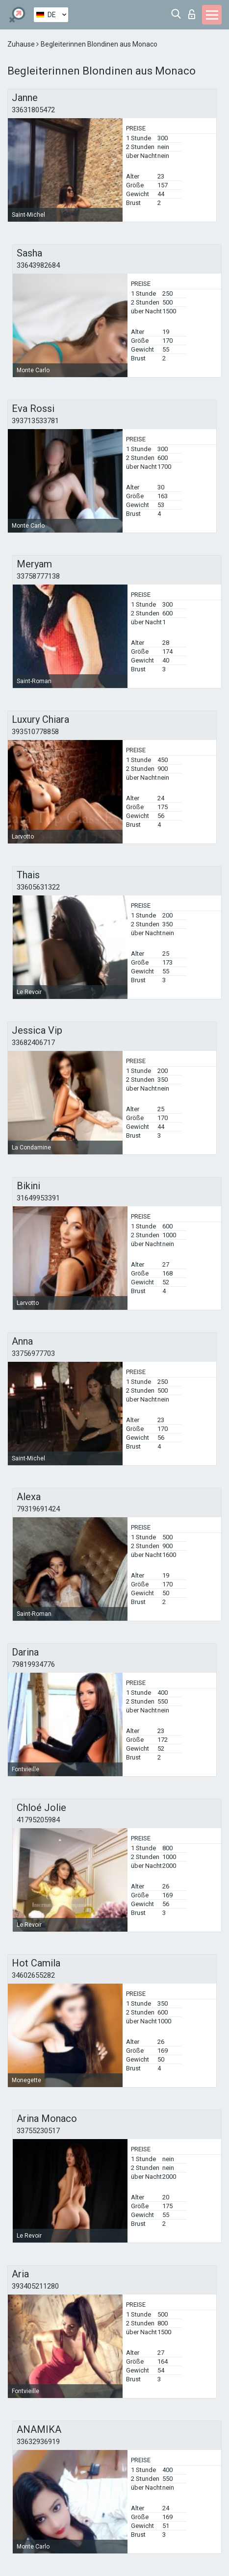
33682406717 (33, 1042)
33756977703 (33, 1353)
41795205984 (38, 1819)
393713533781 (35, 420)
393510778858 (35, 731)
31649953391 (38, 1198)
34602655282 (33, 1975)
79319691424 (38, 1509)
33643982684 (38, 265)
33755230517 (38, 2130)
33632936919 (38, 2441)
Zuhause (21, 44)
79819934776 (33, 1664)
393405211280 (35, 2286)
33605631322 (38, 887)
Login (191, 14)
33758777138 (38, 576)
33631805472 (33, 109)
